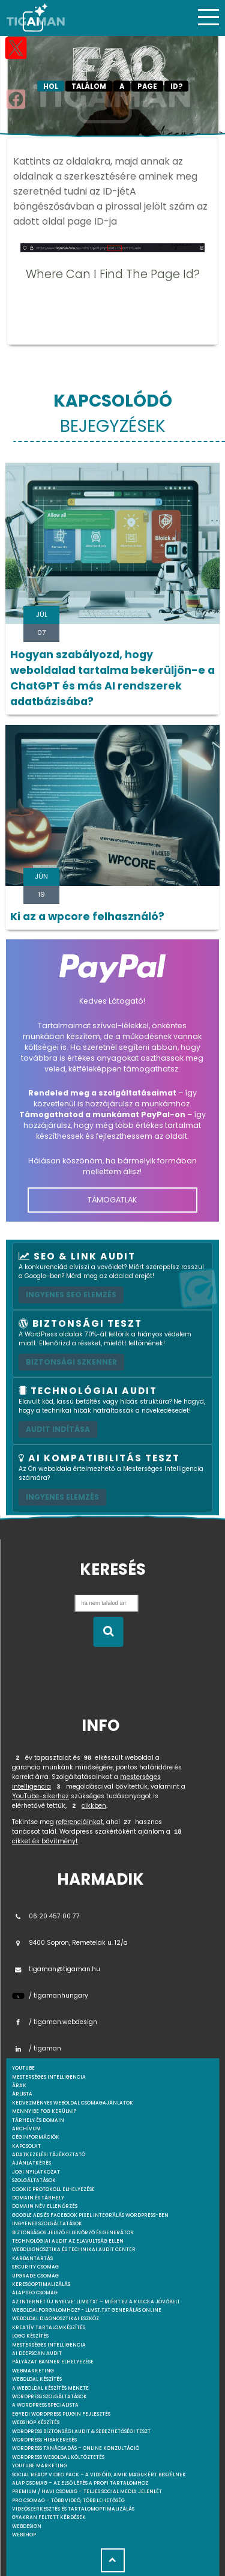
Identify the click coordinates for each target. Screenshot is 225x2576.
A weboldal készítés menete (50, 2388)
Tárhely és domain (38, 2120)
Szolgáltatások (34, 2180)
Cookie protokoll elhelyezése (53, 2189)
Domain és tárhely (38, 2198)
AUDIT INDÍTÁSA (58, 1429)
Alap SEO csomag (35, 2293)
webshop (24, 2535)
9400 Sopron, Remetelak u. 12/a (70, 1942)
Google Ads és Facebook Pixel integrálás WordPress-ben (90, 2215)
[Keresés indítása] (108, 1632)
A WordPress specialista (45, 2405)
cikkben (94, 1805)
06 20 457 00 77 (46, 1916)
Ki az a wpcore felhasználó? (87, 916)
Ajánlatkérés (31, 2163)
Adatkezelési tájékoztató (48, 2154)
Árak (19, 2085)
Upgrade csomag (35, 2276)
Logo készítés (30, 2336)
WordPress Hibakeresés (44, 2440)
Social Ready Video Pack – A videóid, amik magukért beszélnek (99, 2474)
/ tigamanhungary (50, 1995)
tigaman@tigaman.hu (56, 1969)
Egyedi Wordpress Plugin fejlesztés (61, 2414)
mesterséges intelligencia (49, 2077)
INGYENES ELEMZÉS (62, 1497)
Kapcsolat (26, 2146)
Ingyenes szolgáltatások (47, 2223)
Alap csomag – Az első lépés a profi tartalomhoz (80, 2483)
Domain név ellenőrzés (44, 2206)
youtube (23, 2068)
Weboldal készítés (37, 2379)
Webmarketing (33, 2371)
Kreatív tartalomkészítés (48, 2327)
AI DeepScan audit (37, 2353)
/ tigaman (36, 2048)
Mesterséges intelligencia (49, 2345)
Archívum (26, 2129)
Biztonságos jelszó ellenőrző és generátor (73, 2232)
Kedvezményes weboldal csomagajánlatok (72, 2103)
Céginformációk (35, 2137)
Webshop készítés (35, 2422)
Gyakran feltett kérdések (49, 2517)
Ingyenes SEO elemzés (71, 1295)
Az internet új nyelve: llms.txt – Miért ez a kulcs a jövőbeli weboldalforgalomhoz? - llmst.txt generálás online (95, 2306)
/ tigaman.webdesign (54, 2021)
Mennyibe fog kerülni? (44, 2111)
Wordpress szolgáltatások (49, 2396)
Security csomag (35, 2267)
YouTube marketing (39, 2465)
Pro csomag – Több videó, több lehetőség (68, 2500)
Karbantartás (32, 2258)
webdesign (26, 2526)
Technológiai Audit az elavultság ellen (68, 2241)
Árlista (22, 2094)
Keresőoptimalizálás (41, 2284)
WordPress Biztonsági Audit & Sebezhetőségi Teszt (81, 2431)
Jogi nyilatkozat (36, 2172)
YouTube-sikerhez (40, 1796)
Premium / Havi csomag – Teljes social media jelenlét (87, 2491)
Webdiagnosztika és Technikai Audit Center (74, 2249)
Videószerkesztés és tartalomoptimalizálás (73, 2509)
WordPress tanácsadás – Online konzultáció (75, 2448)
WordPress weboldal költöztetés (58, 2457)
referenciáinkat (79, 1821)
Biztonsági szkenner (71, 1362)
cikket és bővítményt (45, 1841)
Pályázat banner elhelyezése (53, 2362)
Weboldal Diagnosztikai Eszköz (55, 2318)
